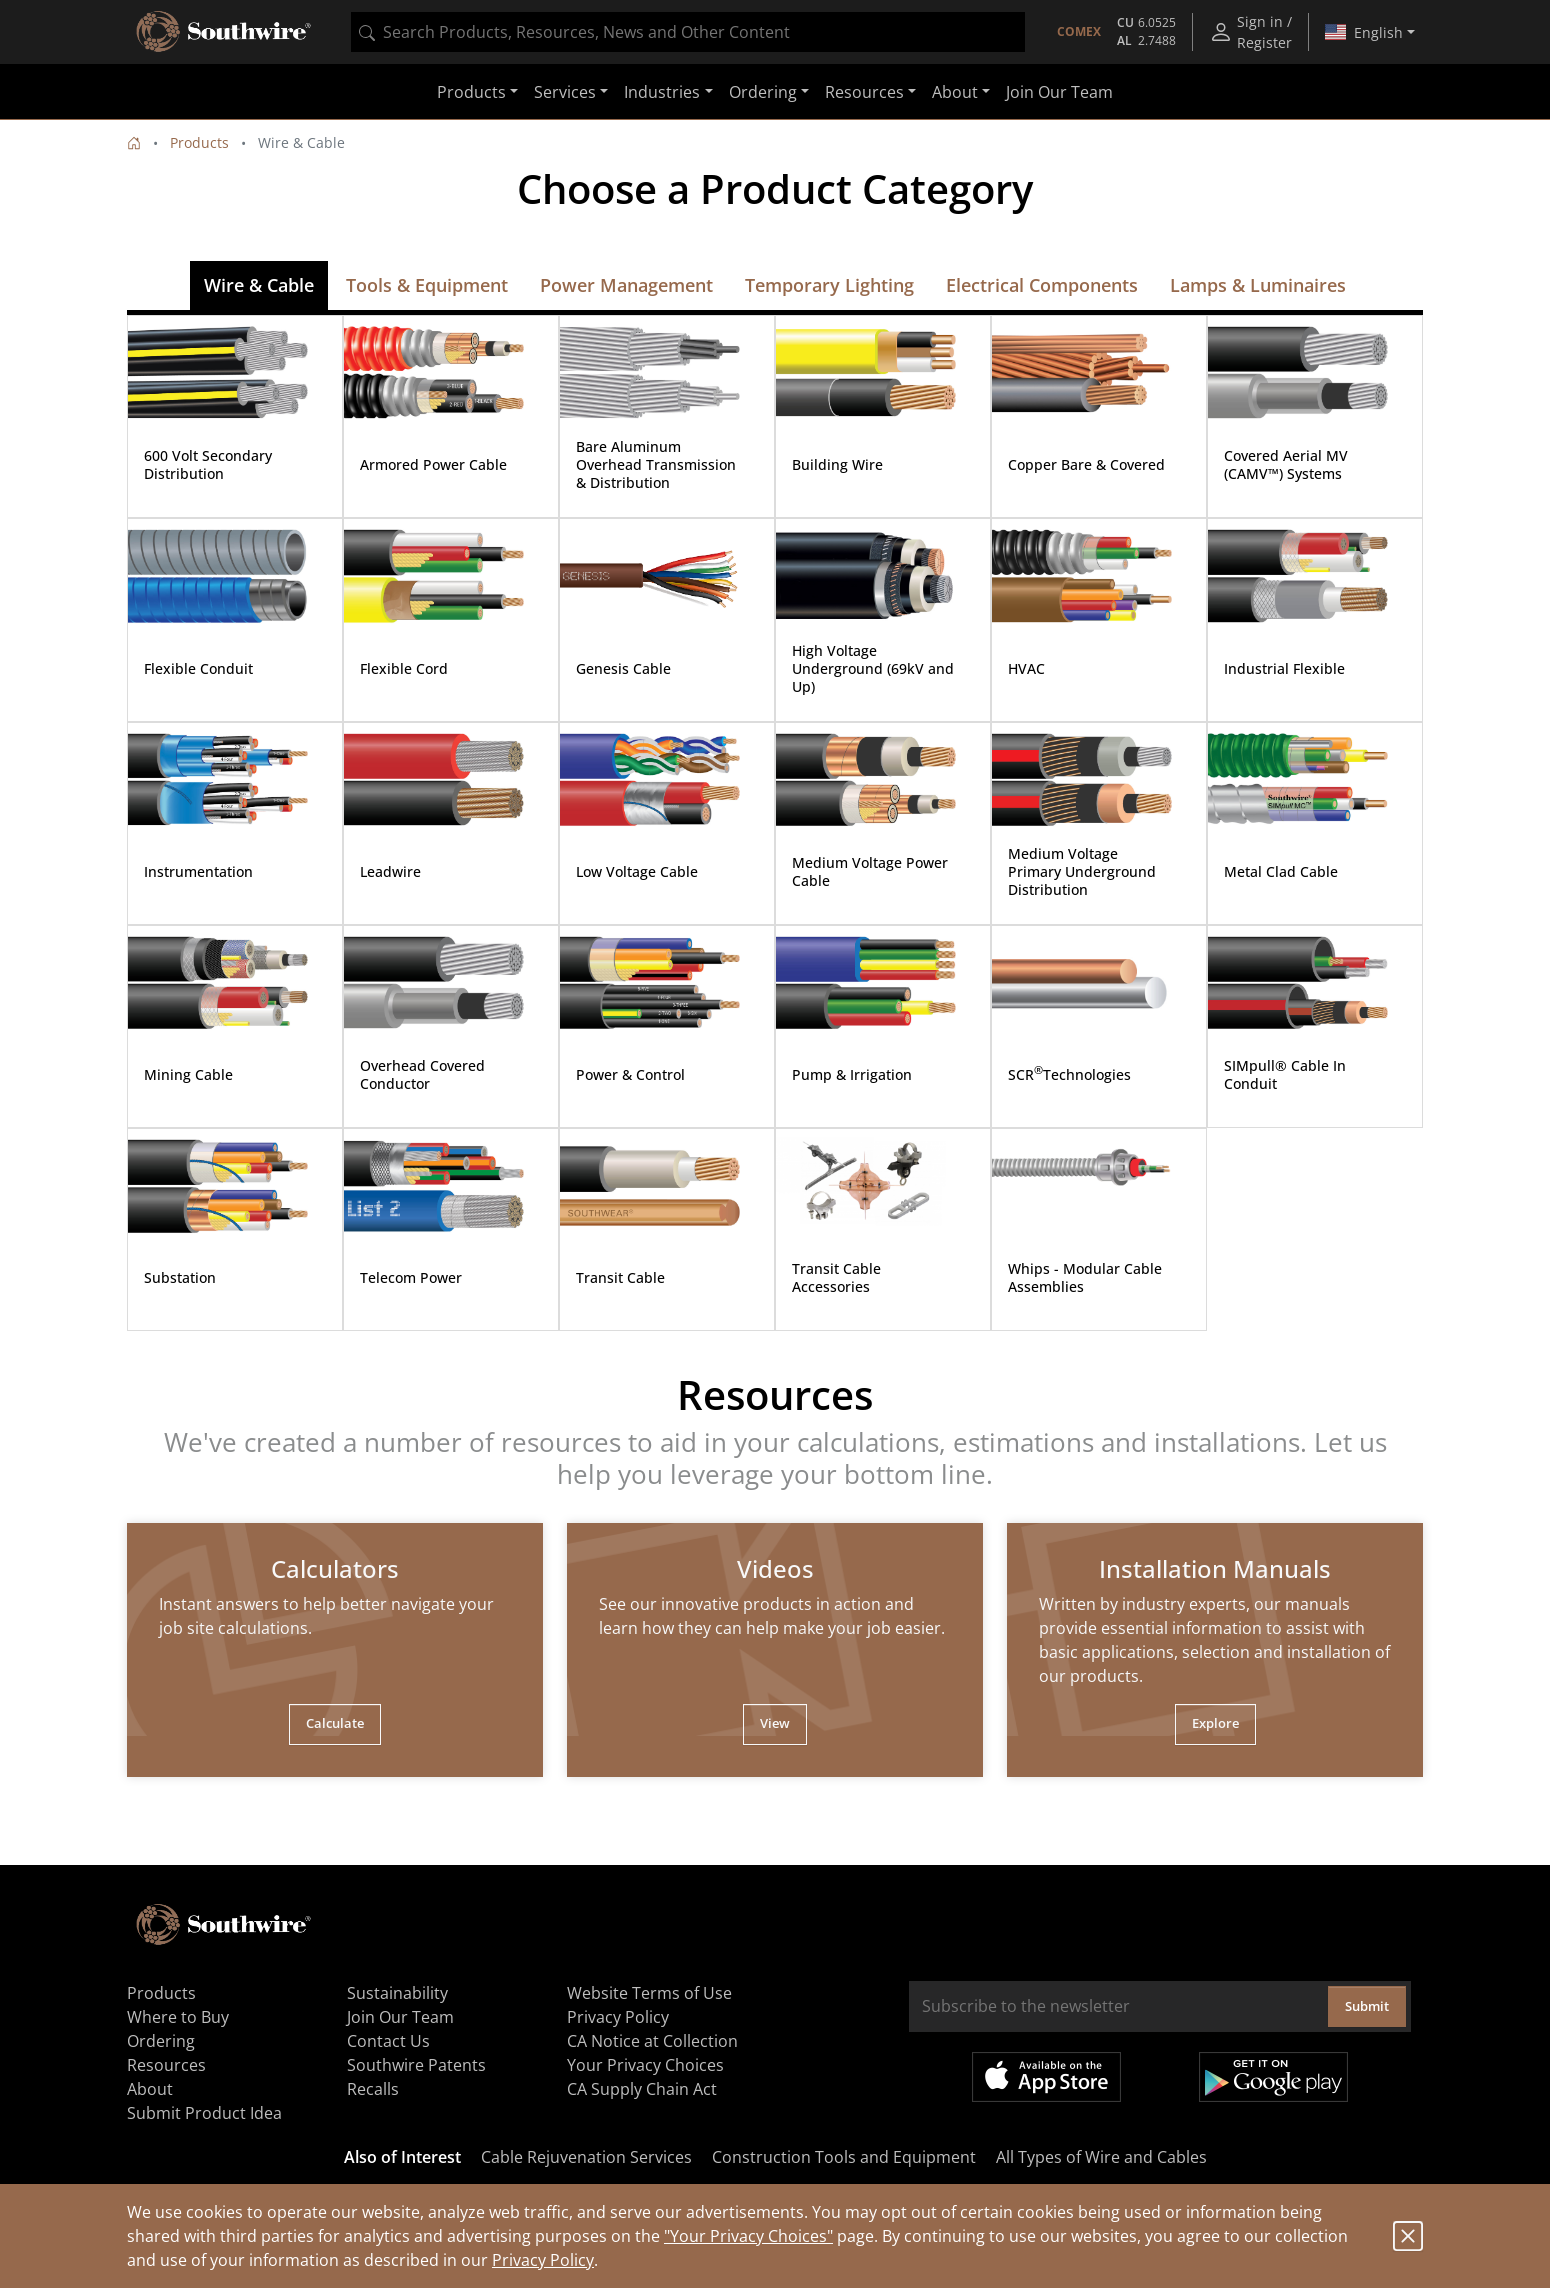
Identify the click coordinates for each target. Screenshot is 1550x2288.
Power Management (626, 285)
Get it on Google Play (1273, 2077)
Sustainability (397, 1993)
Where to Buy (178, 2017)
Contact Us (388, 2041)
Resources (166, 2065)
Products (199, 142)
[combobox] (688, 32)
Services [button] (565, 92)
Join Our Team (1059, 92)
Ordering (161, 2041)
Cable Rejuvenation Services (586, 2157)
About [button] (955, 92)
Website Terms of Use (649, 1993)
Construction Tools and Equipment (844, 2157)
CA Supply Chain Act (642, 2089)
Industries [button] (662, 92)
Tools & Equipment (427, 285)
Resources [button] (864, 92)
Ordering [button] (763, 92)
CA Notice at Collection (652, 2041)
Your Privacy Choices (645, 2065)
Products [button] (471, 92)
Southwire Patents (416, 2065)
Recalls (373, 2089)
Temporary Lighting (829, 285)
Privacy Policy (543, 2260)
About (150, 2089)
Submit (1367, 2006)
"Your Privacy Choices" (748, 2236)
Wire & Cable (259, 285)
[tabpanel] (335, 1650)
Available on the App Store (1046, 2077)
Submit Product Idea (204, 2113)
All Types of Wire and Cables (1101, 2157)
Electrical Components (1042, 285)
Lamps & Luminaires (1258, 285)
